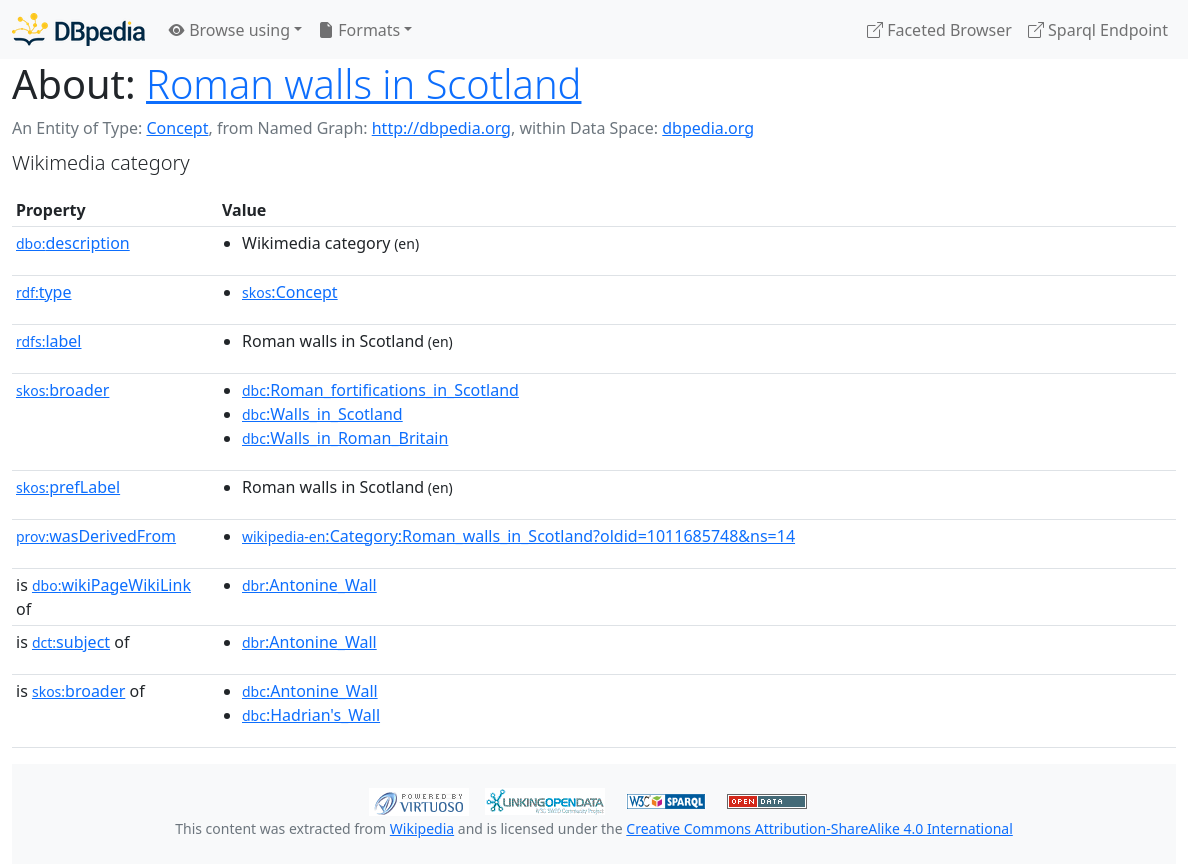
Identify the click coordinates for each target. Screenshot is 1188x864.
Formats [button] (359, 30)
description (73, 243)
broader (62, 390)
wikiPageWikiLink (111, 585)
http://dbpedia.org (441, 128)
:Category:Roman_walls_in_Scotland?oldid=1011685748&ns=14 (518, 536)
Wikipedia (422, 828)
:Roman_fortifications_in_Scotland (380, 390)
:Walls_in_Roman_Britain (345, 438)
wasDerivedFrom (96, 536)
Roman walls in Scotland (363, 83)
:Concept (290, 292)
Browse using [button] (229, 30)
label (49, 341)
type (44, 292)
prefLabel (68, 487)
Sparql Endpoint (1098, 30)
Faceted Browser (939, 30)
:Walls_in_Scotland (322, 414)
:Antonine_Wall (309, 585)
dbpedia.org (708, 128)
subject (71, 642)
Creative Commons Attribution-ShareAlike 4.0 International (819, 828)
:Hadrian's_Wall (311, 715)
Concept (177, 128)
